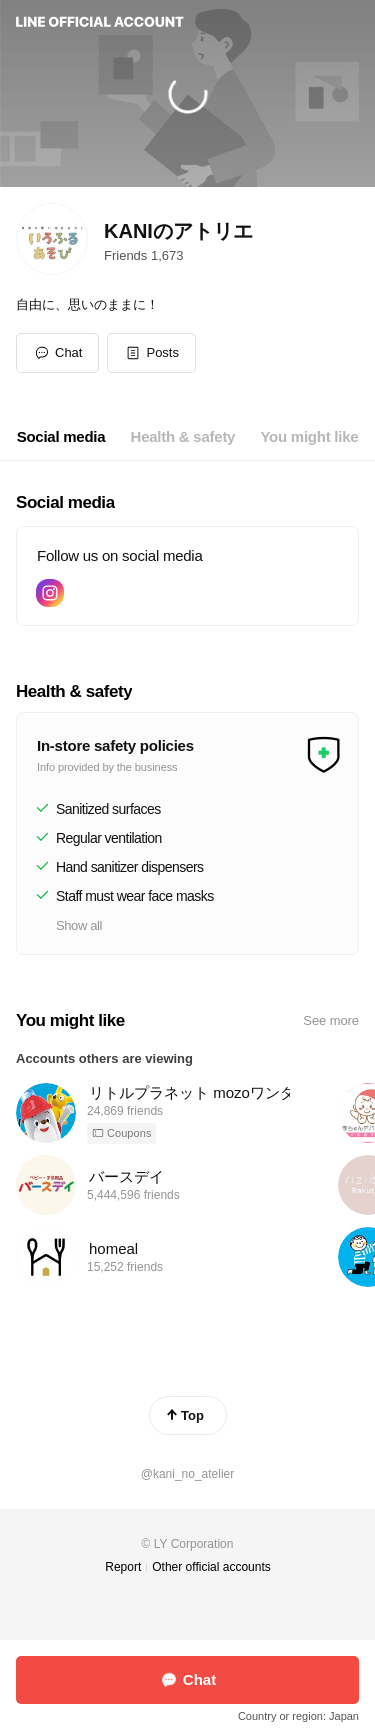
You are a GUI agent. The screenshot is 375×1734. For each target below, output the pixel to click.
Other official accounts (211, 1567)
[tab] (61, 437)
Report (123, 1567)
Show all (79, 925)
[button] (151, 353)
